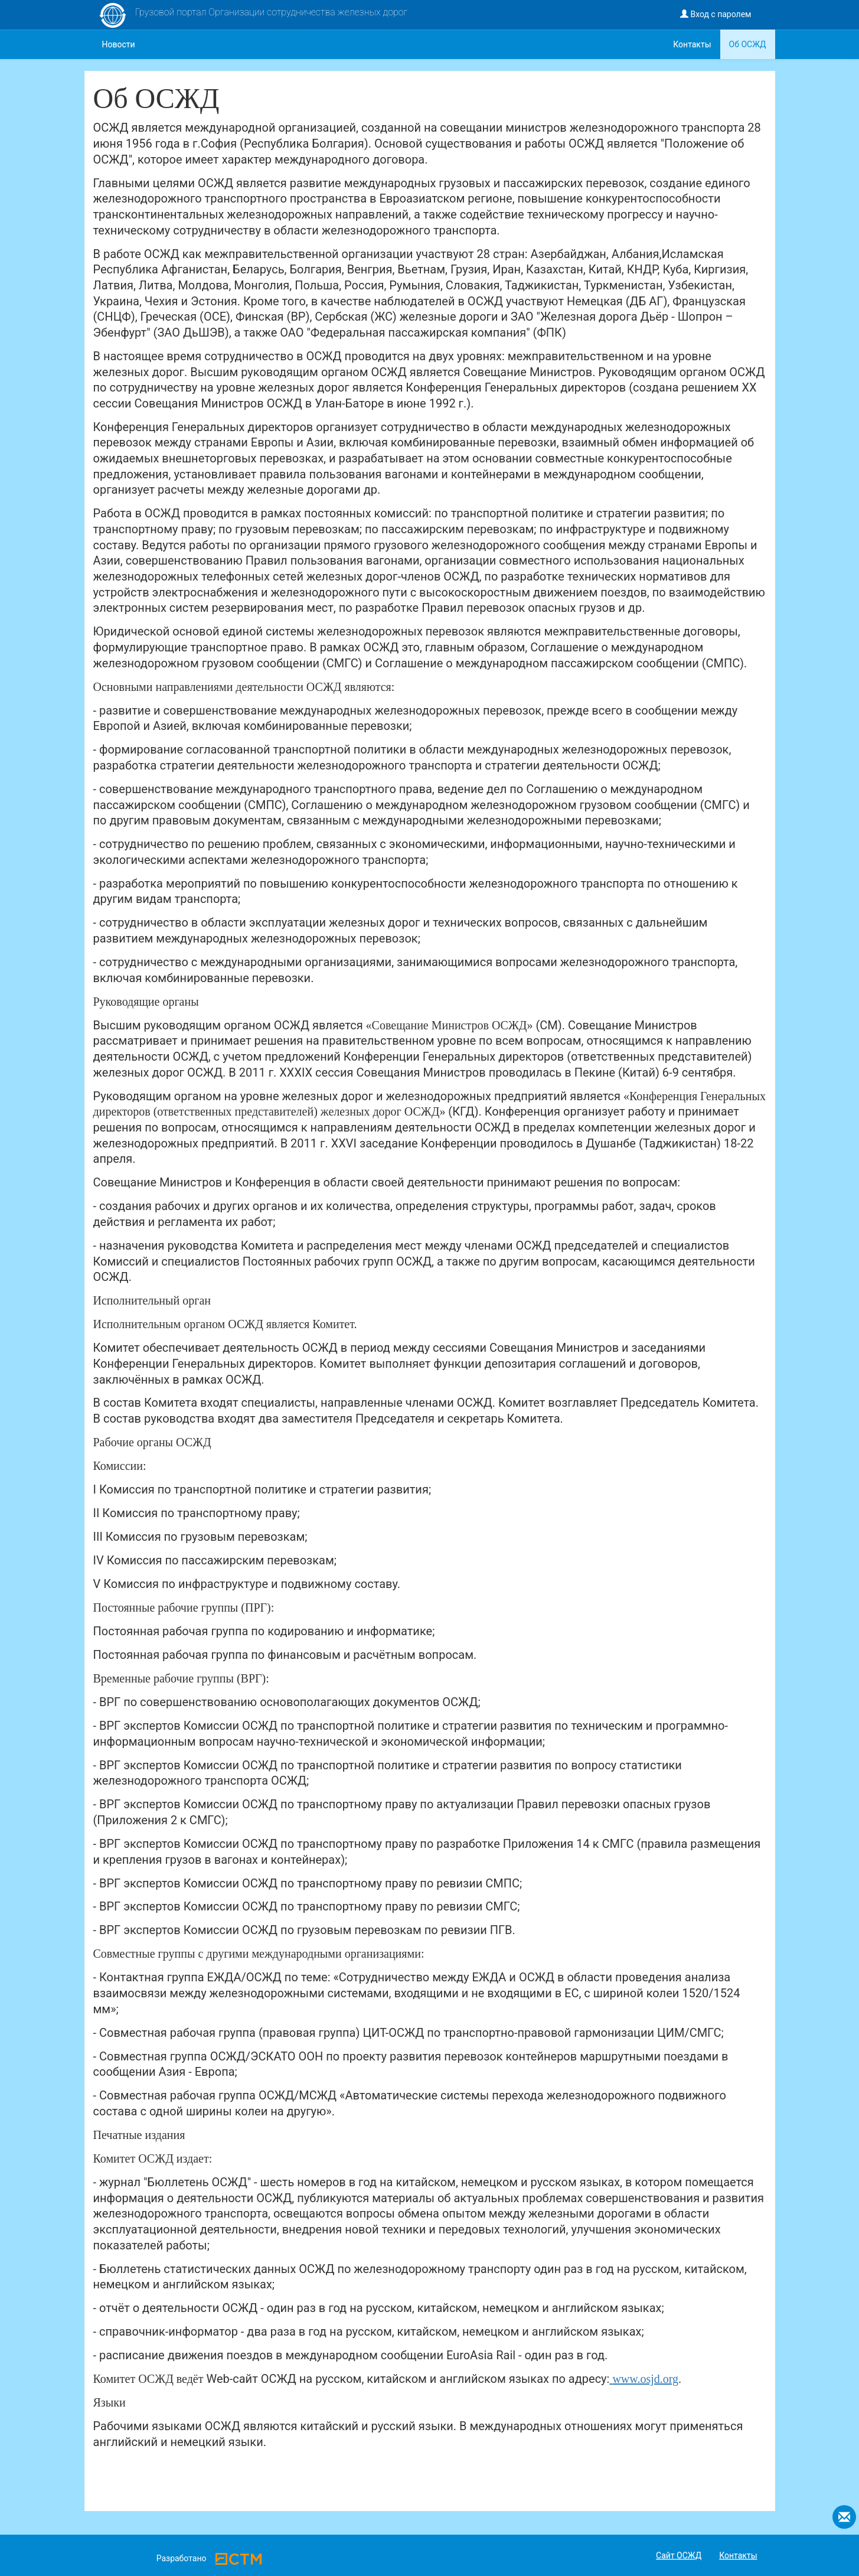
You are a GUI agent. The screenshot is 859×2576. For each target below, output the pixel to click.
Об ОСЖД (747, 44)
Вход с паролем (716, 14)
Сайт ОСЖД (678, 2555)
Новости (118, 44)
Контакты (692, 44)
